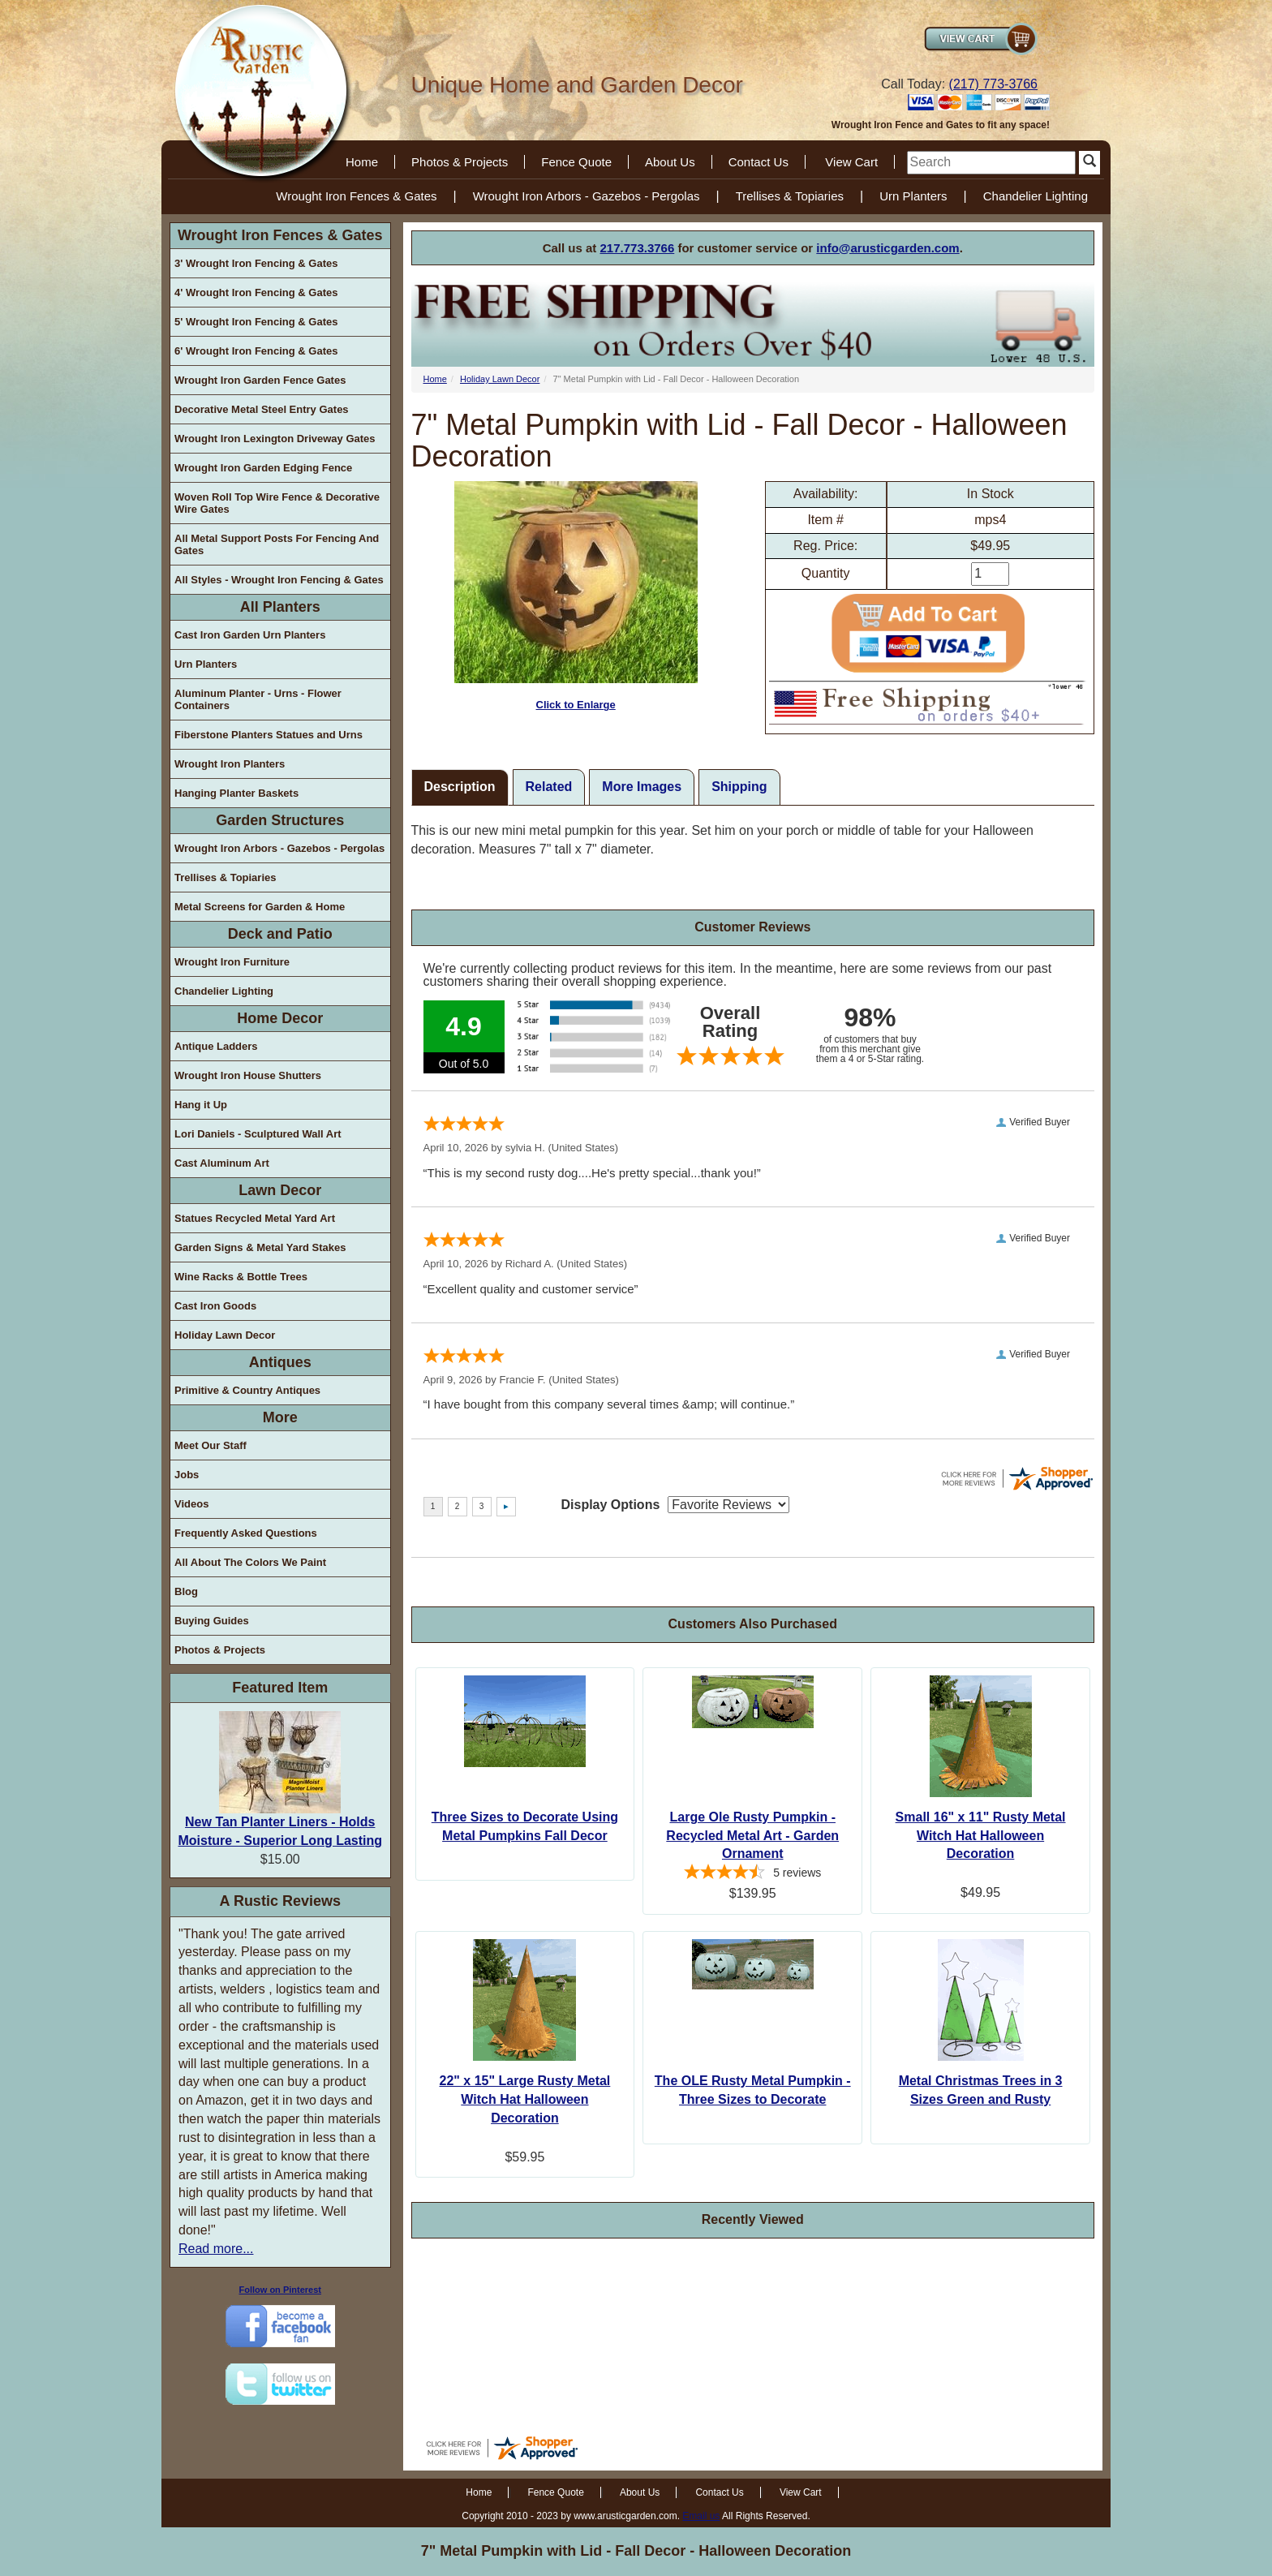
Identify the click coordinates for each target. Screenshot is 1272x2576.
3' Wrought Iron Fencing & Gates (255, 263)
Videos (191, 1504)
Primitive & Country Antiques (247, 1390)
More (280, 1417)
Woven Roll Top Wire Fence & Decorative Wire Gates (277, 503)
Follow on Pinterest (280, 2289)
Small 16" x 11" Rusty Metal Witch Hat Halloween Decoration (981, 1835)
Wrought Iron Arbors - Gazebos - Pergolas (586, 196)
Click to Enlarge (576, 596)
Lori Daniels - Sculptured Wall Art (258, 1134)
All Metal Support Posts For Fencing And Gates (276, 544)
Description (460, 786)
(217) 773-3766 (993, 84)
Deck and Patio (280, 934)
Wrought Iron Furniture (232, 962)
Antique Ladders (216, 1046)
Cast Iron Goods (215, 1306)
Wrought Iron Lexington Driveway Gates (275, 438)
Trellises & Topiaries (790, 196)
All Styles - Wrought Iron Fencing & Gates (279, 580)
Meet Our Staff (210, 1445)
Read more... (215, 2249)
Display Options (610, 1505)
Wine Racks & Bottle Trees (240, 1277)
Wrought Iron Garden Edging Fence (263, 468)
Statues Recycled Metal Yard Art (254, 1218)
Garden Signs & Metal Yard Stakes (260, 1247)
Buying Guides (211, 1621)
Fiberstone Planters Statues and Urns (268, 735)
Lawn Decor (279, 1190)
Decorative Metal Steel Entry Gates (261, 409)
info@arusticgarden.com (887, 248)
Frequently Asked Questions (245, 1533)
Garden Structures (280, 820)
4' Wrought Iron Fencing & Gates (255, 292)
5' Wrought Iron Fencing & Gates (255, 322)
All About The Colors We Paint (250, 1562)
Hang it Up (200, 1105)
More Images (641, 786)
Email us (701, 2516)
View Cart (851, 162)
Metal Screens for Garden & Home (259, 907)
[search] (991, 162)
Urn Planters (913, 196)
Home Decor (280, 1018)
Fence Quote (576, 162)
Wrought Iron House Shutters (247, 1075)
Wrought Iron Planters (229, 764)
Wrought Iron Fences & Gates (356, 196)
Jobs (186, 1475)
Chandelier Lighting (1035, 196)
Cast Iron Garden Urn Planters (249, 635)
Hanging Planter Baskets (236, 793)
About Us (670, 162)
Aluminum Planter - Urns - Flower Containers (258, 699)
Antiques (280, 1362)
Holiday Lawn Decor (224, 1335)
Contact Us (758, 162)
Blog (186, 1591)
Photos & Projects (459, 162)
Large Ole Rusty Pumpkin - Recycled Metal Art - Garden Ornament (752, 1835)
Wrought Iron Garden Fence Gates (260, 380)
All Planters (280, 607)
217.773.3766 (637, 248)
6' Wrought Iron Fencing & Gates (255, 351)
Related (549, 786)
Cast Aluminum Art (221, 1163)
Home (362, 162)
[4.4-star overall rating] (752, 1874)
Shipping (739, 786)
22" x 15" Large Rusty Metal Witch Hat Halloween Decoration (525, 2099)
